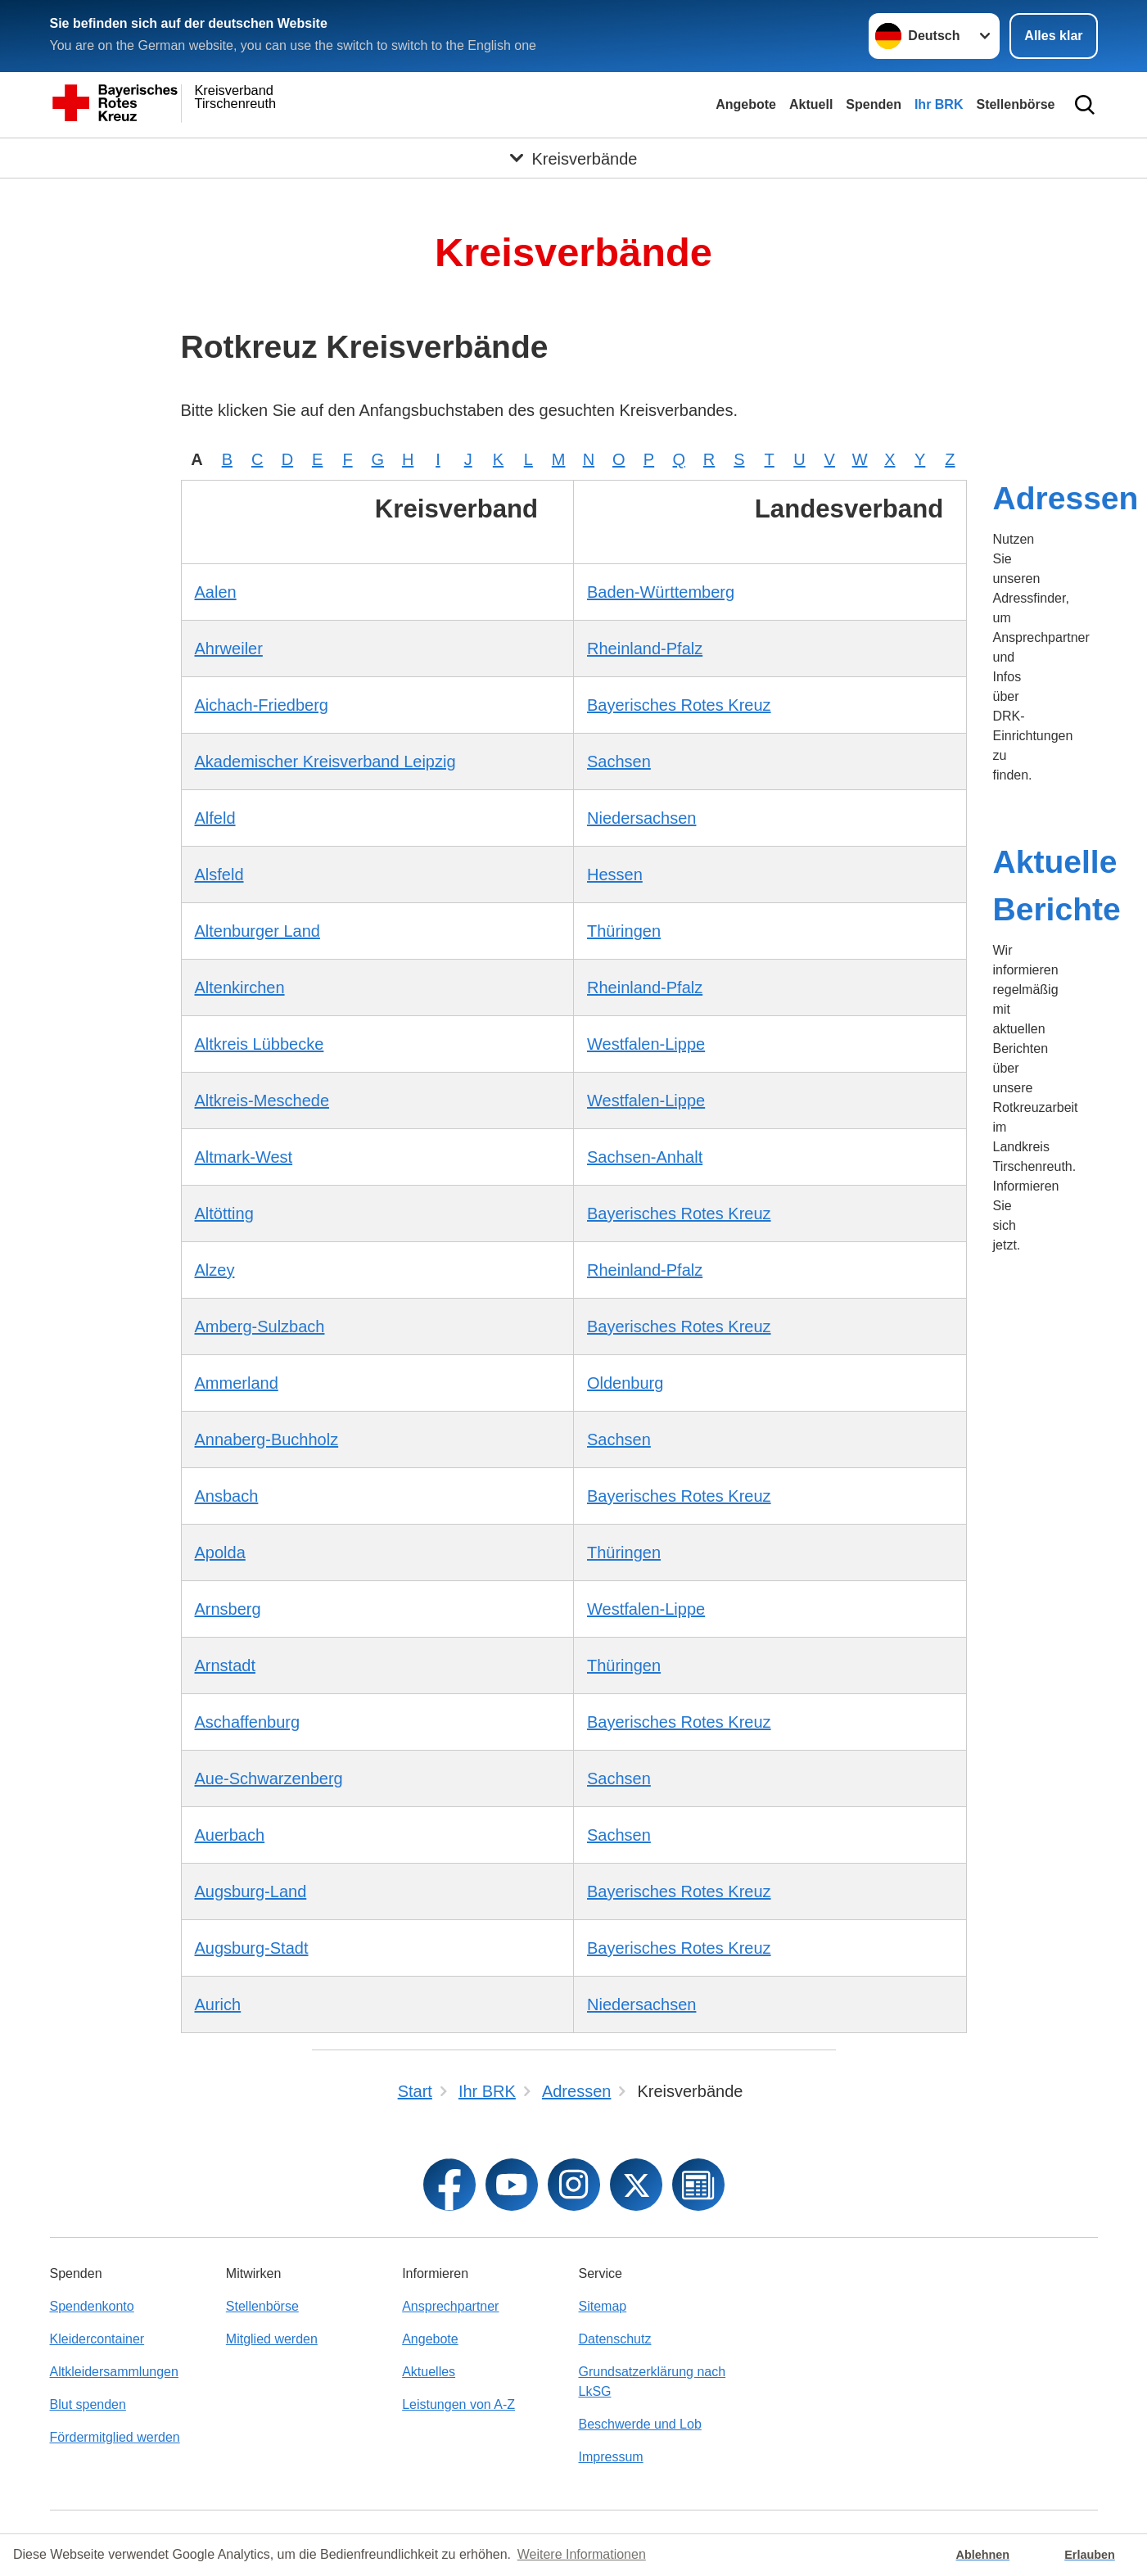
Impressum (610, 2457)
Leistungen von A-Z (458, 2404)
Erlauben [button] (1089, 2554)
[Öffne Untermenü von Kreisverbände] (573, 158)
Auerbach (230, 1835)
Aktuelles (428, 2372)
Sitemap (602, 2306)
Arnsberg (228, 1609)
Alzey (215, 1270)
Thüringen (624, 931)
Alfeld (215, 818)
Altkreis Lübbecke (259, 1044)
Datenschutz (614, 2339)
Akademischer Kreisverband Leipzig (325, 761)
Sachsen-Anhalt (644, 1157)
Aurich (218, 2004)
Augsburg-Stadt (252, 1948)
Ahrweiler (229, 648)
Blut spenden (88, 2404)
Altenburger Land (257, 931)
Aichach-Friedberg (261, 705)
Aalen (216, 592)
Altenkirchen (240, 987)
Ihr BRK (939, 104)
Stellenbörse (1015, 104)
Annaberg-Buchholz (267, 1439)
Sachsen (619, 761)
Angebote (746, 104)
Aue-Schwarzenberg (269, 1778)
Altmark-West (244, 1157)
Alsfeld (219, 874)
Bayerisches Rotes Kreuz (679, 705)
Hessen (615, 874)
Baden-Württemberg (660, 592)
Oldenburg (625, 1383)
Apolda (220, 1552)
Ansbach (227, 1496)
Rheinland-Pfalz (644, 648)
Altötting (224, 1213)
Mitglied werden (272, 2339)
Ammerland (236, 1383)
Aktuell (811, 104)
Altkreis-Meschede (262, 1100)
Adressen (1066, 498)
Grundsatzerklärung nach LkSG (651, 2381)
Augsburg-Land (251, 1891)
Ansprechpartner (450, 2306)
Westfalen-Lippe (646, 1044)
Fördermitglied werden (115, 2437)
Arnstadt (225, 1665)
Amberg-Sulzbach (260, 1326)
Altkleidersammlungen (114, 2372)
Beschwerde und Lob (639, 2424)
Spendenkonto (92, 2306)
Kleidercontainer (97, 2339)
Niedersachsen (641, 818)
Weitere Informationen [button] (581, 2554)
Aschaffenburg (247, 1722)
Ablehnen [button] (983, 2554)
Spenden (873, 104)
